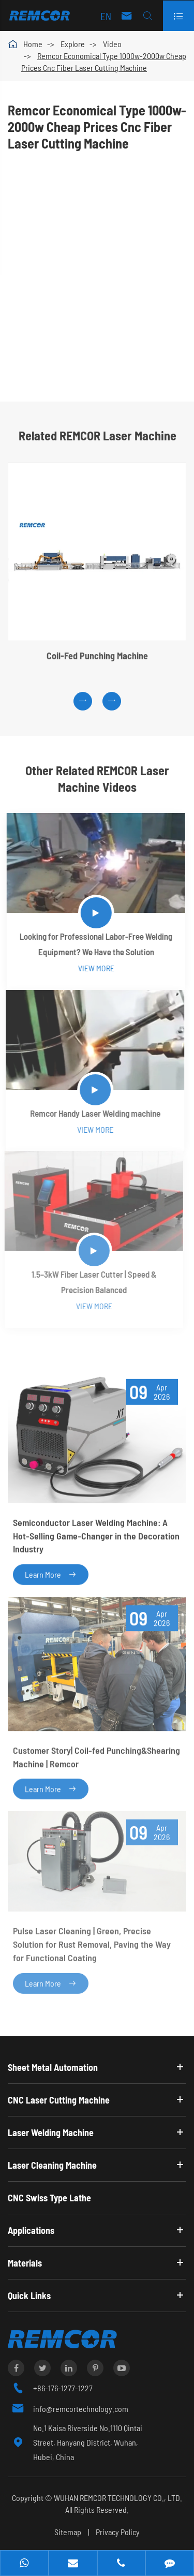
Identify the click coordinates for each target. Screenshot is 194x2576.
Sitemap (67, 2532)
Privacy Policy (118, 2532)
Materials (25, 2263)
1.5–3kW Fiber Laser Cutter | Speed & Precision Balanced (90, 1282)
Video (112, 44)
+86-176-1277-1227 (63, 2388)
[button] (82, 702)
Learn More (51, 1572)
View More (94, 968)
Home (32, 44)
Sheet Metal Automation (53, 2067)
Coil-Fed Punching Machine (97, 657)
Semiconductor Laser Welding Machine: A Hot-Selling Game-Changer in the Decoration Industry (96, 1533)
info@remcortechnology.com (80, 2409)
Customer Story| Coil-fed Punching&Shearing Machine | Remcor (96, 1753)
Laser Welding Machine (51, 2132)
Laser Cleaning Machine (52, 2165)
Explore (73, 44)
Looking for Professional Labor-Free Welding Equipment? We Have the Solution (94, 944)
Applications (31, 2230)
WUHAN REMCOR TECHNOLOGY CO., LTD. (118, 2498)
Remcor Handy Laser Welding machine (92, 1113)
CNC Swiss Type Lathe (49, 2197)
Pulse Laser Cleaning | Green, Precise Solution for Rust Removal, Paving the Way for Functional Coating (92, 1940)
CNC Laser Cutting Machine (59, 2100)
